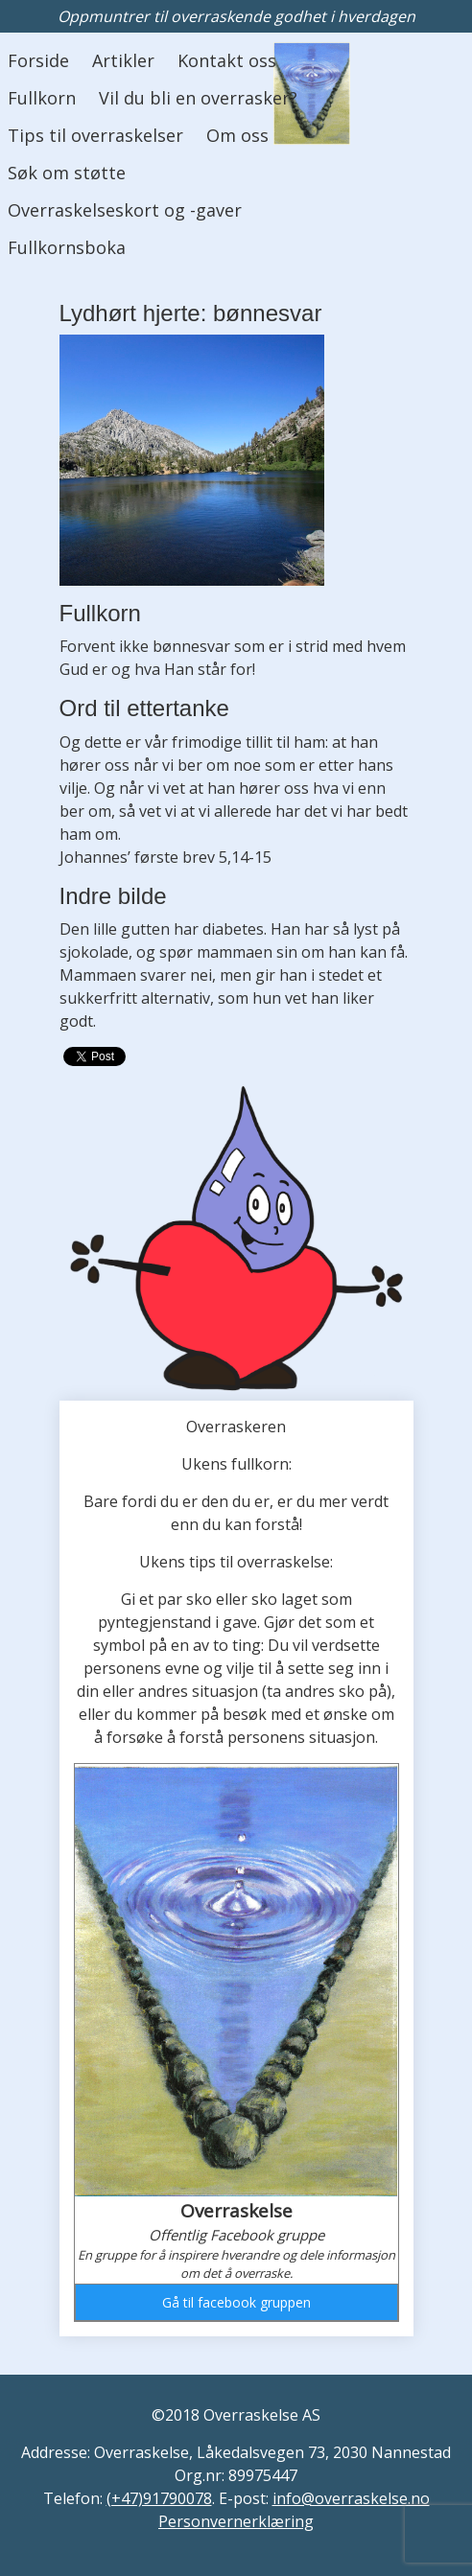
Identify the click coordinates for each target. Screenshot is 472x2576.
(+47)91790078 (159, 2498)
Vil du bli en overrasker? (198, 97)
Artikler (123, 60)
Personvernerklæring (236, 2521)
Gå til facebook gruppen (236, 2302)
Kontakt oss (226, 60)
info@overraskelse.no (351, 2498)
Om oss (237, 135)
